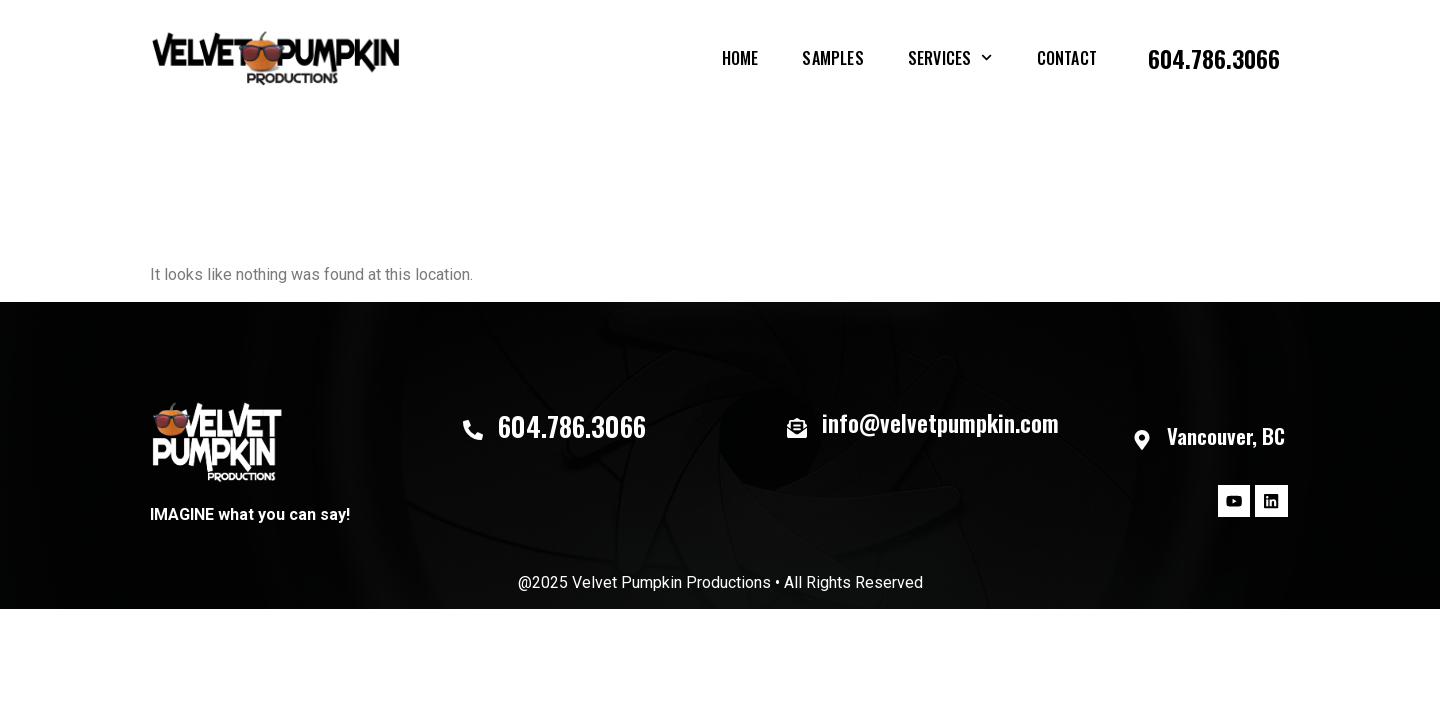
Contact (1067, 58)
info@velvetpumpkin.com (940, 423)
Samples (832, 58)
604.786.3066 (1214, 58)
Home (740, 58)
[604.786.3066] (473, 430)
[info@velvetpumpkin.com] (797, 428)
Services (950, 57)
